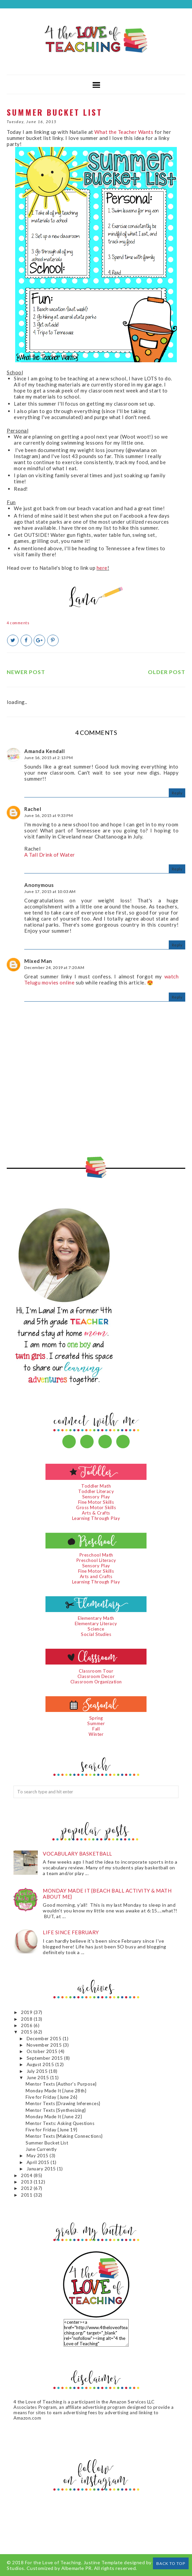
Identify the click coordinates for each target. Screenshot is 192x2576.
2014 (27, 2175)
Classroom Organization (96, 1681)
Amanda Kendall (44, 751)
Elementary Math (96, 1618)
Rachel (32, 809)
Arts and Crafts (96, 1576)
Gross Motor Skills (96, 1507)
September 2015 (45, 2058)
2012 (27, 2188)
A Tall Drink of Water (49, 855)
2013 (27, 2182)
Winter (96, 1734)
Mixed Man (38, 961)
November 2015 (45, 2045)
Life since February (71, 1932)
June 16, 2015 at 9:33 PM (48, 815)
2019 (27, 2012)
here (102, 568)
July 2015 (38, 2071)
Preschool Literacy (96, 1560)
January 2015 (42, 2168)
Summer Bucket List (47, 2142)
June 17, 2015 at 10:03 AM (50, 891)
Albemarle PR (76, 2568)
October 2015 (43, 2051)
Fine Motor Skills (96, 1502)
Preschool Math (96, 1555)
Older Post (166, 672)
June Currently (41, 2149)
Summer (96, 1723)
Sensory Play (96, 1496)
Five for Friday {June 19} (51, 2129)
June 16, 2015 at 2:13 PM (48, 757)
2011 (27, 2195)
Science (96, 1629)
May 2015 (38, 2155)
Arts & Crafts (96, 1513)
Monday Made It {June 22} (54, 2116)
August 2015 (41, 2064)
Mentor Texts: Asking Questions (60, 2123)
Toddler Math (96, 1486)
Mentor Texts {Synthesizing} (56, 2110)
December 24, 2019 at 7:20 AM (54, 967)
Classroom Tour (96, 1671)
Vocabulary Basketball (77, 1854)
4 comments (18, 623)
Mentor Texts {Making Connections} (64, 2136)
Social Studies (96, 1634)
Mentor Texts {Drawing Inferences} (63, 2103)
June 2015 (38, 2077)
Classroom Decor (96, 1676)
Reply (177, 792)
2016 (27, 2025)
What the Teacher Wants (123, 132)
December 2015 (45, 2038)
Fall (96, 1728)
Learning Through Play (96, 1518)
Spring (96, 1718)
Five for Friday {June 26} (51, 2097)
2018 (27, 2019)
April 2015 (39, 2162)
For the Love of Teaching (53, 2562)
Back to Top (170, 2563)
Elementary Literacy (96, 1623)
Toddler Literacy (96, 1491)
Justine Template (103, 2562)
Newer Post (26, 672)
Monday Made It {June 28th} (56, 2090)
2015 (27, 2031)
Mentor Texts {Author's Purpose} (61, 2084)
